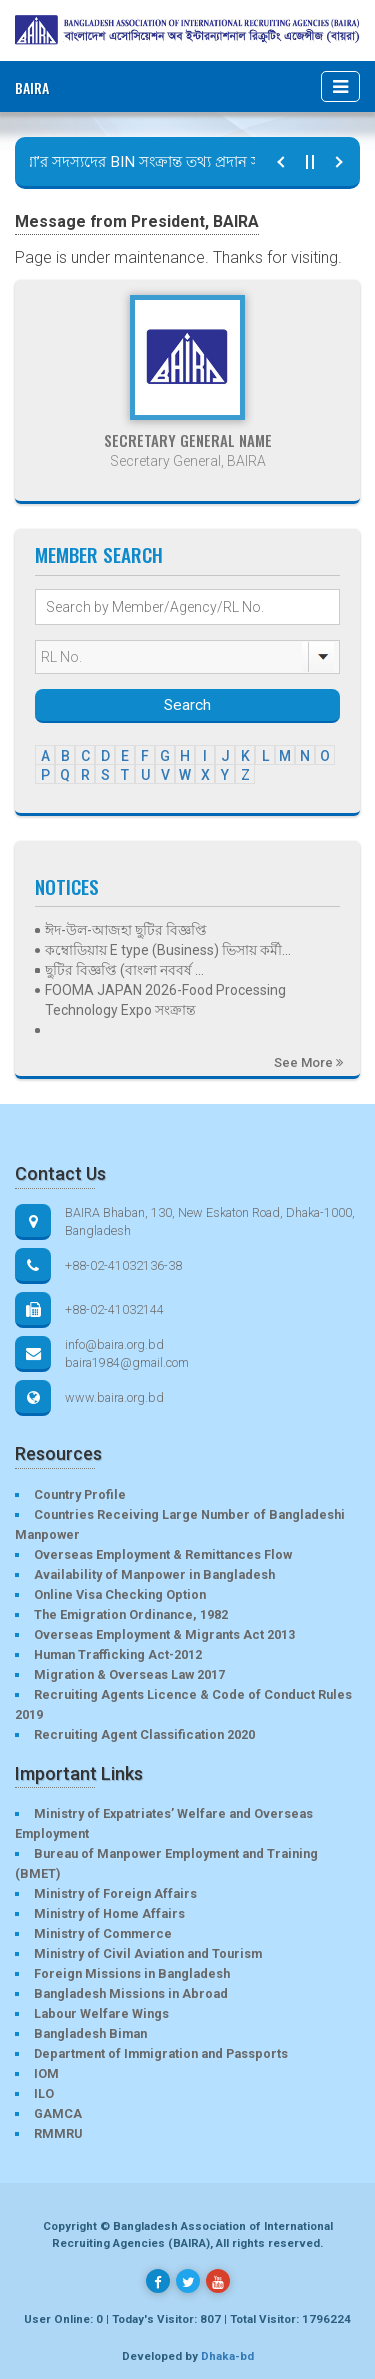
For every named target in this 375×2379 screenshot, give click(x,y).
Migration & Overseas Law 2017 (129, 1674)
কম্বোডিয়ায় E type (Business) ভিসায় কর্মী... (168, 950)
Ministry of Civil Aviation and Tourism (148, 1953)
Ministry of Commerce (103, 1933)
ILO (44, 2093)
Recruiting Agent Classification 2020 (144, 1734)
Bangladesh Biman (90, 2033)
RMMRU (58, 2133)
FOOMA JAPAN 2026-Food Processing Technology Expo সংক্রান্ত (165, 1000)
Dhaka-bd (227, 2356)
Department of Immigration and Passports (161, 2053)
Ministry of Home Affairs (109, 1913)
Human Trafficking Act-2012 (118, 1654)
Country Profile (80, 1494)
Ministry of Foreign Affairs (115, 1893)
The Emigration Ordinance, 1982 (131, 1614)
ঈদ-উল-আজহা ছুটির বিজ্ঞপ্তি (126, 930)
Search (187, 705)
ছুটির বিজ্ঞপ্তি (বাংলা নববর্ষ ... (124, 970)
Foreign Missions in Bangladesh (132, 1973)
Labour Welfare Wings (101, 2013)
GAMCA (58, 2113)
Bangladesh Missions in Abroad (131, 1993)
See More (308, 1062)
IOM (46, 2073)
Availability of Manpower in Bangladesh (154, 1574)
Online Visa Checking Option (120, 1594)
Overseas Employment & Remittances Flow (163, 1554)
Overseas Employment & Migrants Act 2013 (164, 1634)
